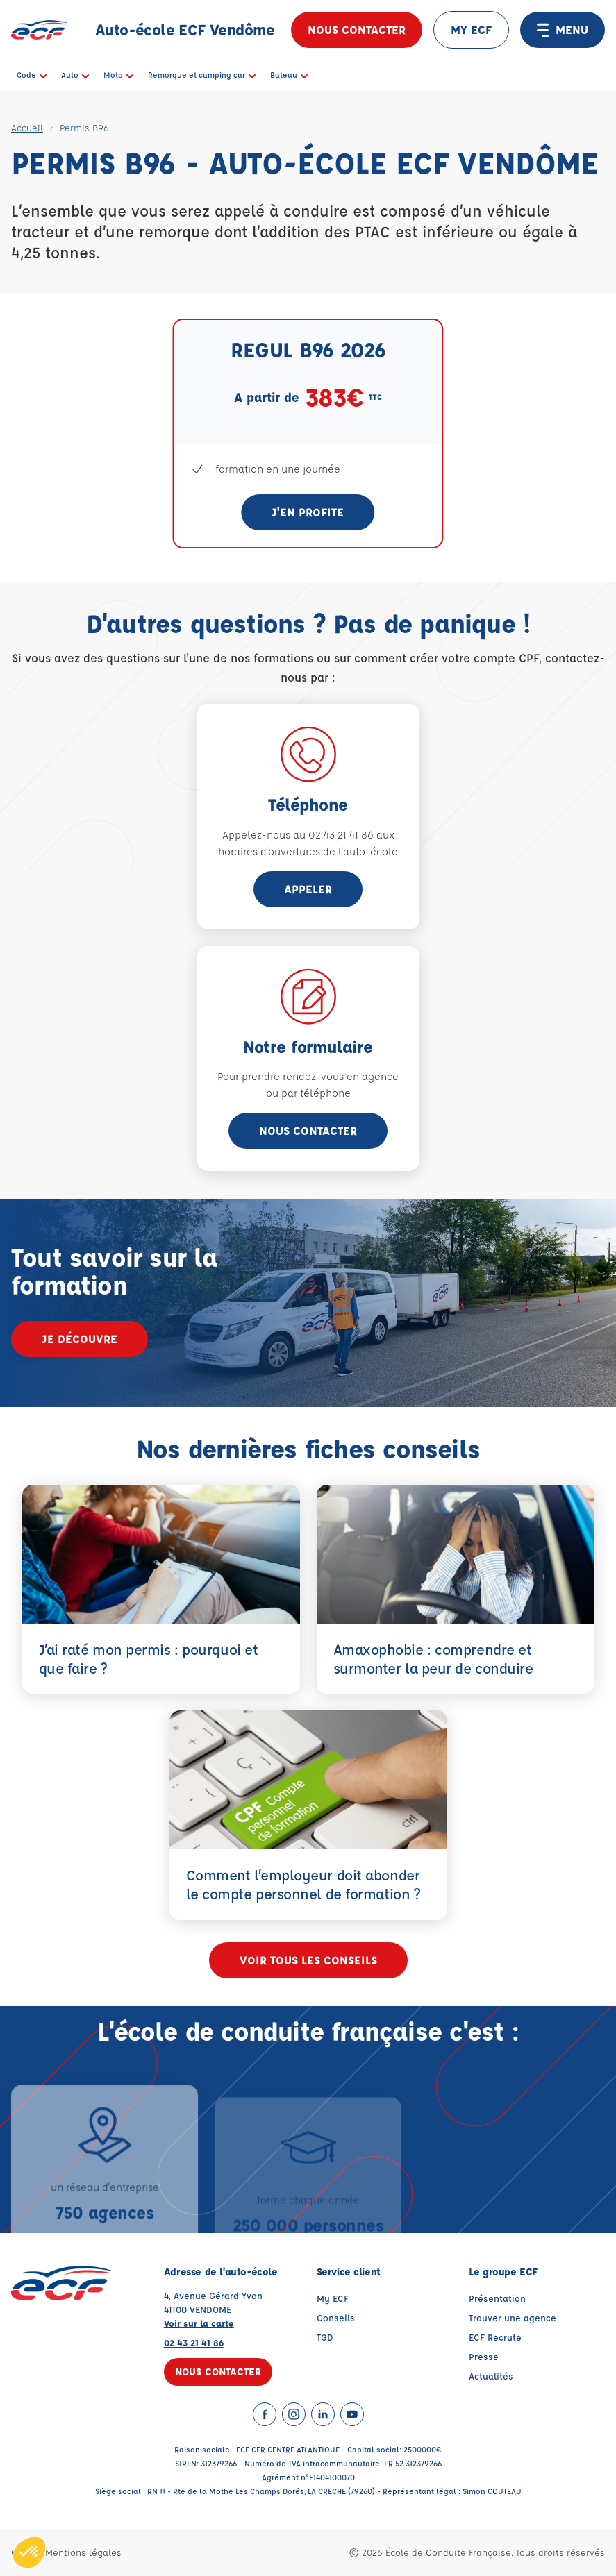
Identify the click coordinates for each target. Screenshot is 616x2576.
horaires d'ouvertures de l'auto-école (308, 851)
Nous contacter (357, 29)
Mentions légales (83, 2552)
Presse (484, 2356)
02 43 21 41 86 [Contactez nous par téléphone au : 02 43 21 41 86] (194, 2342)
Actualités (491, 2376)
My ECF (333, 2298)
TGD (325, 2337)
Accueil (27, 127)
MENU (562, 29)
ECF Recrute (495, 2337)
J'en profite (308, 512)
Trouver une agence (512, 2317)
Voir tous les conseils (308, 1960)
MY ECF (471, 29)
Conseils (336, 2317)
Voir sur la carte (199, 2323)
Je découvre (79, 1338)
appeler (308, 889)
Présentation (497, 2298)
